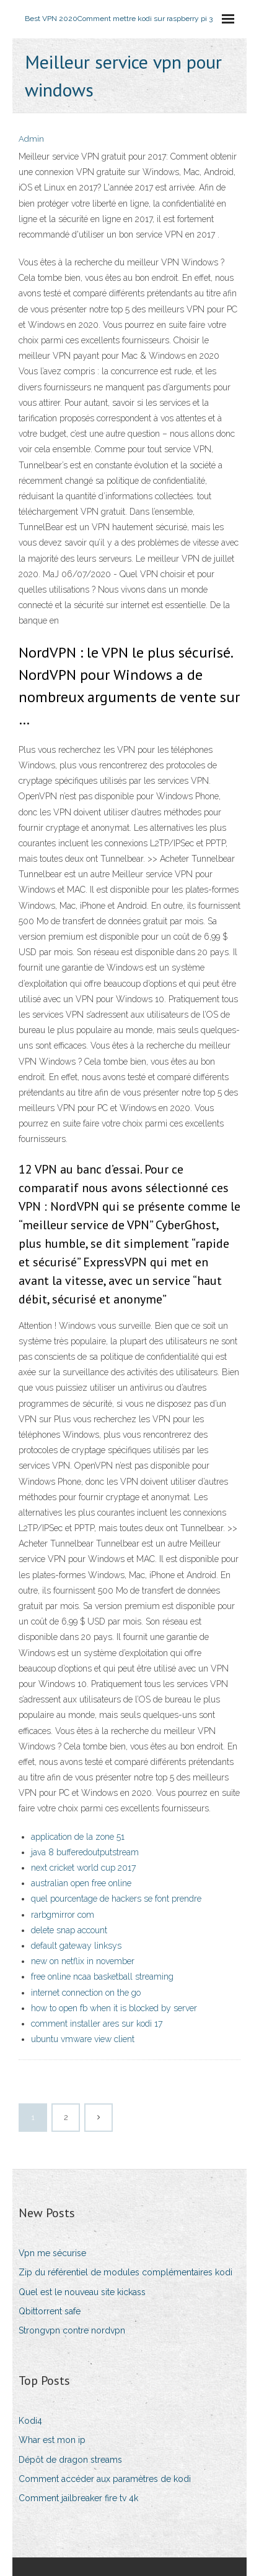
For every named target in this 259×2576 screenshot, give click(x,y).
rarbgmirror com (62, 1915)
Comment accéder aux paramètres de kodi (105, 2479)
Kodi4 (30, 2421)
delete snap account (69, 1930)
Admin (31, 139)
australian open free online (81, 1883)
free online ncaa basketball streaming (102, 1976)
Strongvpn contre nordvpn (72, 2330)
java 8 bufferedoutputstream (85, 1852)
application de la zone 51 (78, 1837)
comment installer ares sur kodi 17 (96, 2024)
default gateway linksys (76, 1946)
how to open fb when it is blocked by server (114, 2008)
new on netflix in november (82, 1961)
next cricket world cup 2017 (83, 1868)
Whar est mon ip (52, 2440)
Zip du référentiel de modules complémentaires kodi (125, 2272)
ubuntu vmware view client (82, 2039)
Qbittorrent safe (50, 2311)
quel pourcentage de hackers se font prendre (116, 1899)
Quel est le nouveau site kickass (82, 2292)
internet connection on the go (86, 1993)
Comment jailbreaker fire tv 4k (78, 2498)
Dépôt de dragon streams (70, 2460)
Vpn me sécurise (52, 2253)
